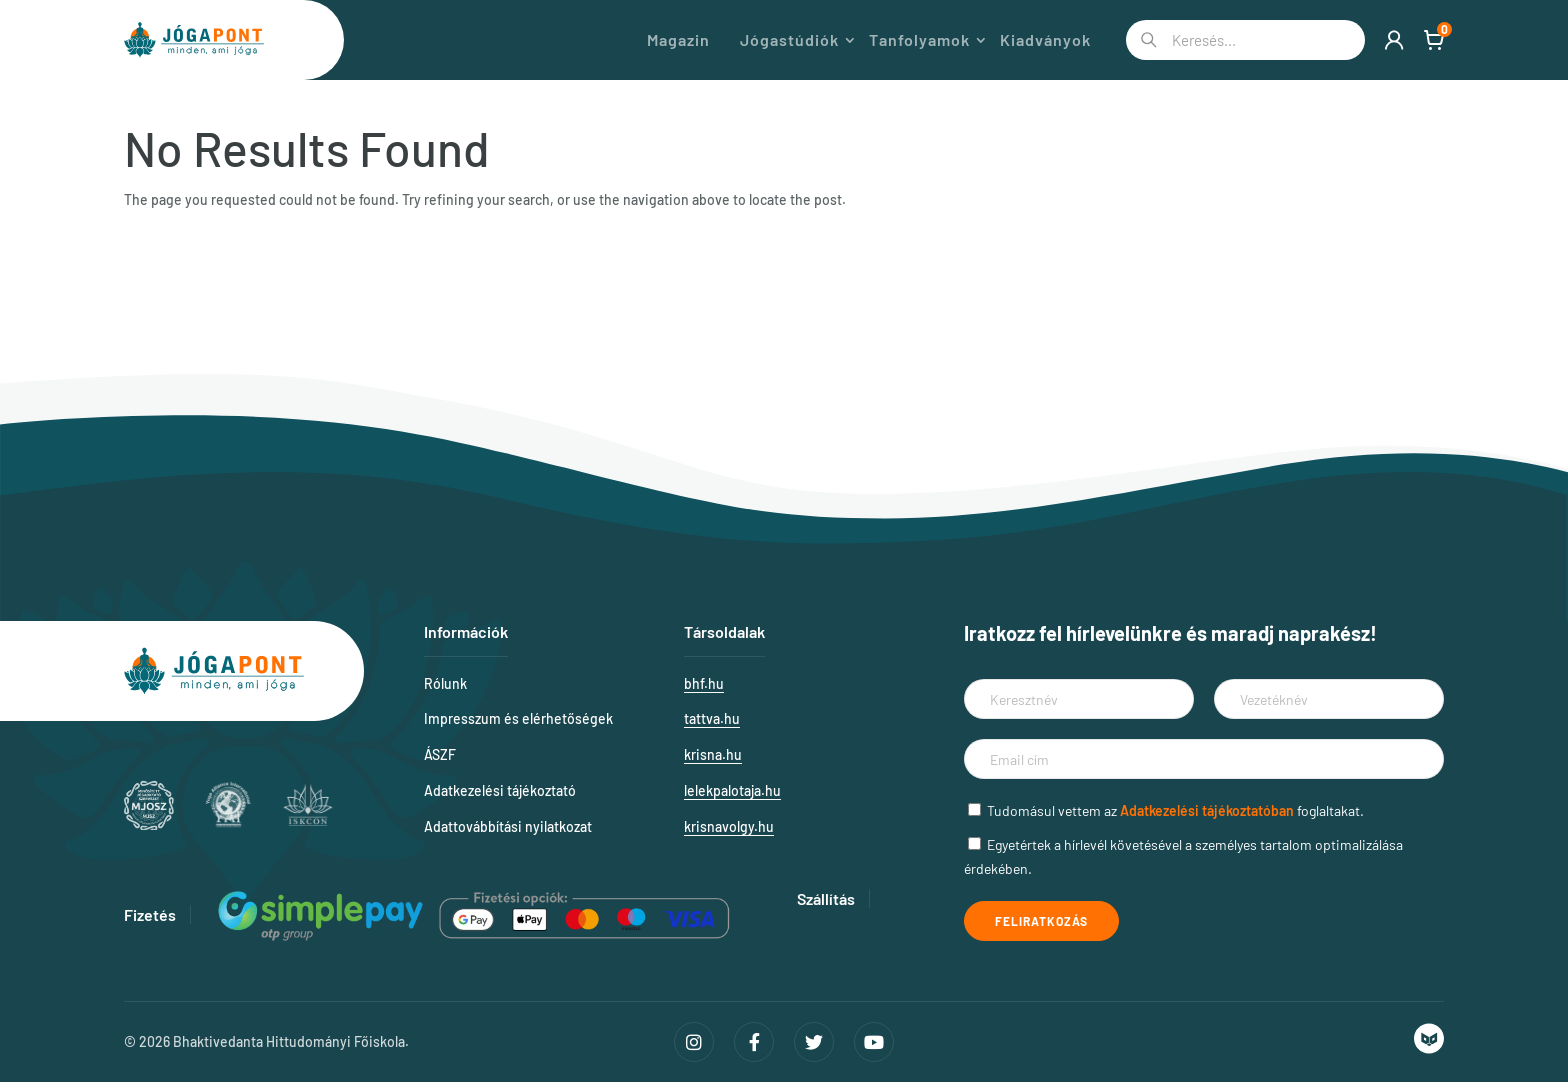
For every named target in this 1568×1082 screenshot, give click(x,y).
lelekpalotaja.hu (732, 790)
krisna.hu (713, 754)
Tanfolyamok (919, 40)
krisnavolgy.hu (729, 826)
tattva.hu (712, 718)
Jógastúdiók (789, 40)
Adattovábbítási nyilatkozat (508, 826)
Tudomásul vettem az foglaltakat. (1175, 810)
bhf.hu (704, 683)
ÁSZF (440, 754)
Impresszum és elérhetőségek (518, 718)
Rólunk (445, 683)
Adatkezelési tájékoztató (500, 790)
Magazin (678, 40)
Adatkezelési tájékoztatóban (1207, 810)
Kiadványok (1045, 40)
